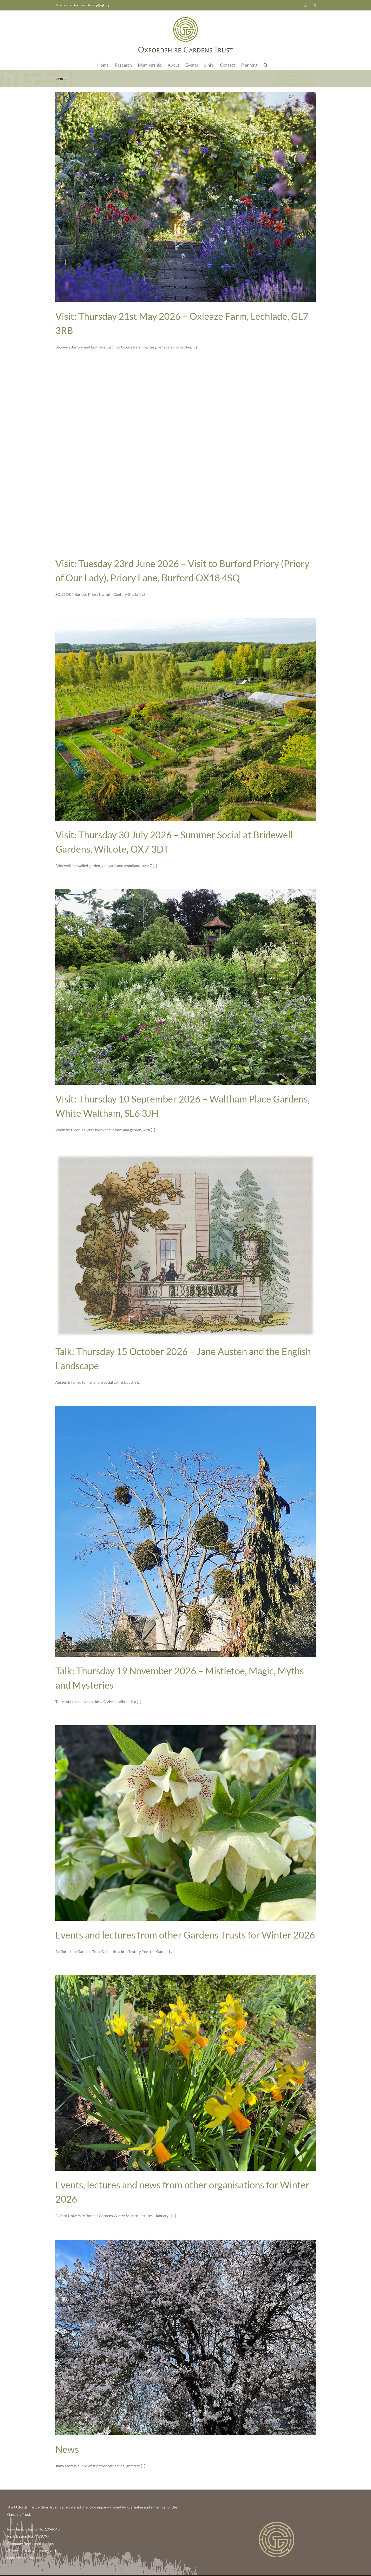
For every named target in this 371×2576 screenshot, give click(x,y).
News (67, 2449)
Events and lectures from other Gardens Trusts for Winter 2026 (185, 1935)
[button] (266, 65)
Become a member (66, 5)
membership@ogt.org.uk (97, 5)
